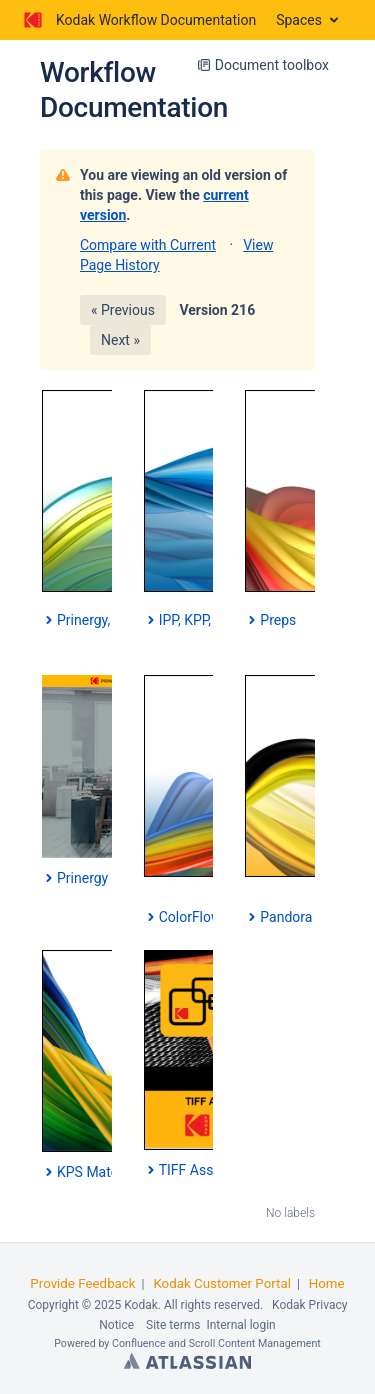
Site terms (173, 1325)
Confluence (139, 1343)
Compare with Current (148, 245)
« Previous (123, 310)
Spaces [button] (299, 20)
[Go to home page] (138, 20)
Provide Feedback (82, 1283)
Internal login (240, 1325)
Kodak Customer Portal (222, 1283)
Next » (120, 340)
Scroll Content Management (255, 1343)
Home (327, 1283)
